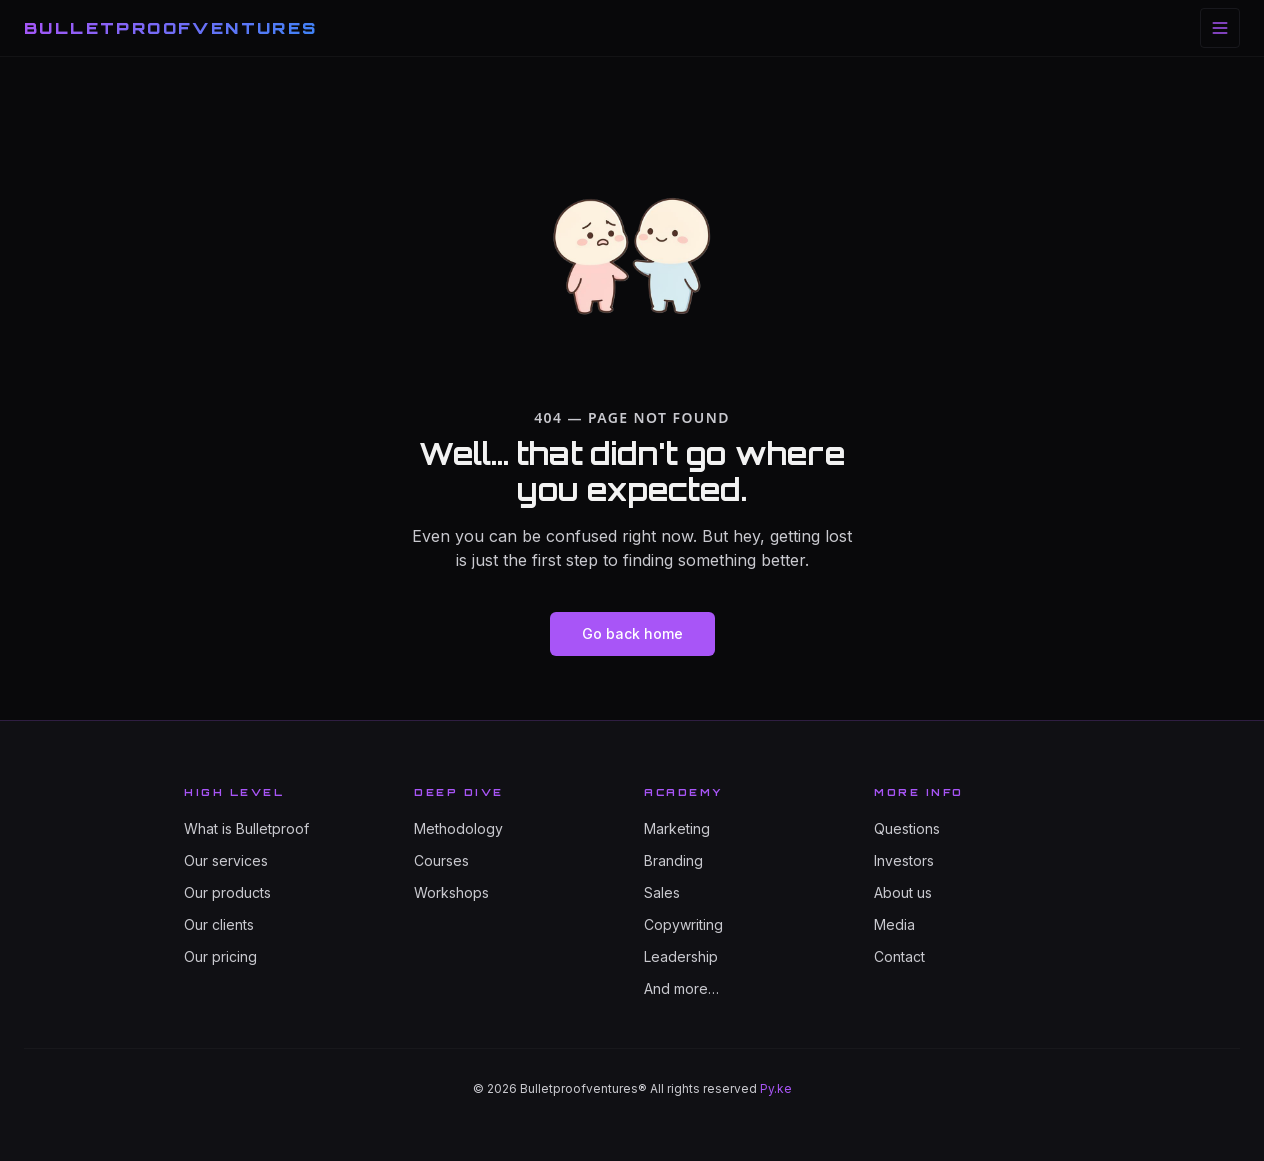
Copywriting (683, 924)
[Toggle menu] (1220, 28)
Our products (227, 892)
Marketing (677, 828)
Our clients (219, 924)
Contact (899, 956)
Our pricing (220, 956)
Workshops (451, 892)
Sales (662, 892)
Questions (907, 828)
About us (903, 892)
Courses (441, 860)
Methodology (458, 828)
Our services (226, 860)
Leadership (681, 956)
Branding (673, 860)
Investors (904, 860)
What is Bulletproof (246, 828)
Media (894, 924)
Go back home (632, 633)
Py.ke (776, 1088)
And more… (681, 988)
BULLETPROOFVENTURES (171, 28)
